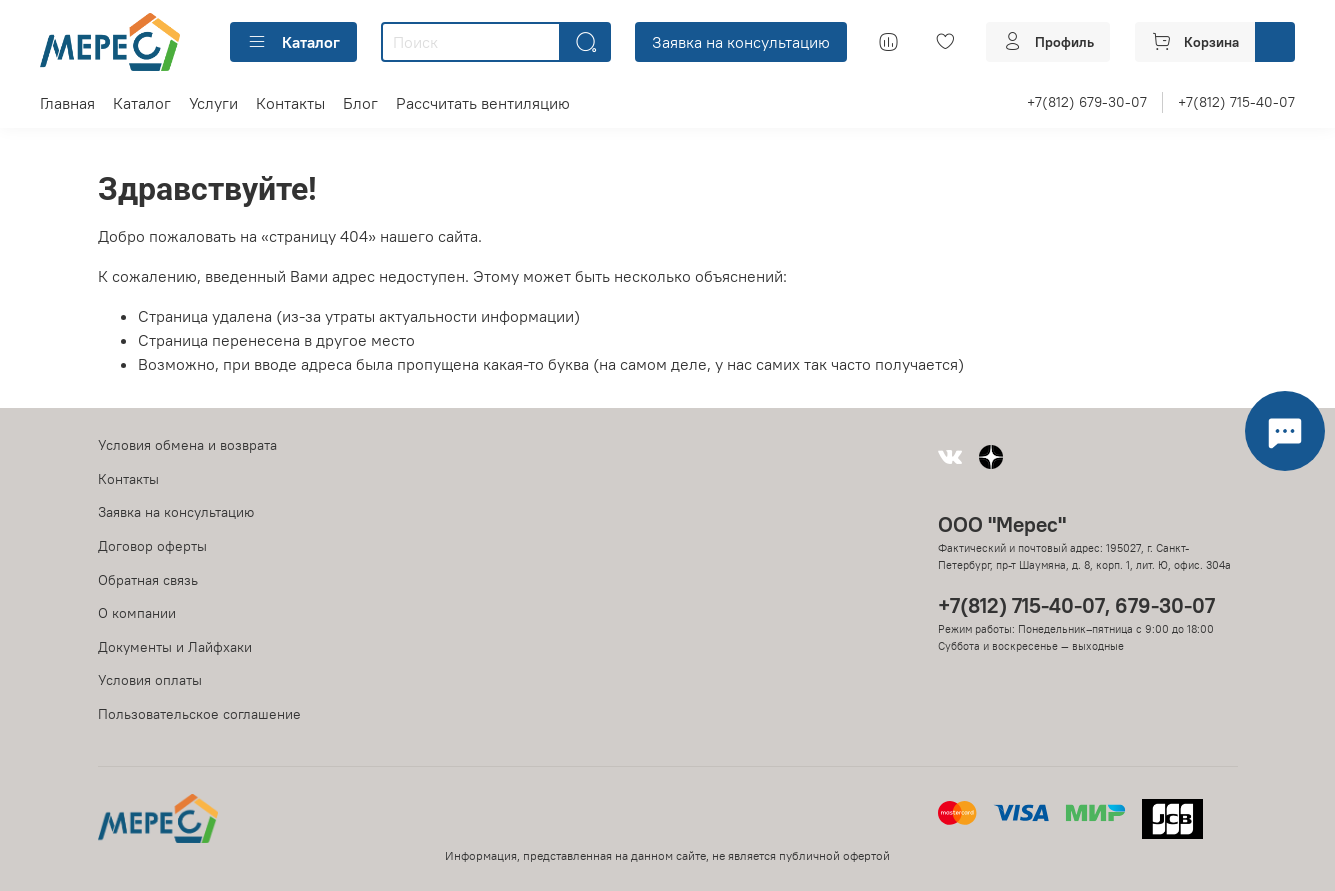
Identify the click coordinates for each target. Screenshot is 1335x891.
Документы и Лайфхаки (175, 647)
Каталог (293, 42)
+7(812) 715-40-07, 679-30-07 (1076, 605)
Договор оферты (152, 546)
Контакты (290, 103)
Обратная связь (148, 580)
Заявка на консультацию (741, 42)
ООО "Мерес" (1002, 524)
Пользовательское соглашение (199, 714)
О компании (137, 613)
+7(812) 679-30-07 (1087, 102)
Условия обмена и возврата (187, 445)
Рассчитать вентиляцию (483, 103)
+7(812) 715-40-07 (1236, 102)
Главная (67, 103)
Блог (360, 103)
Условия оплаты (150, 680)
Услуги (213, 103)
